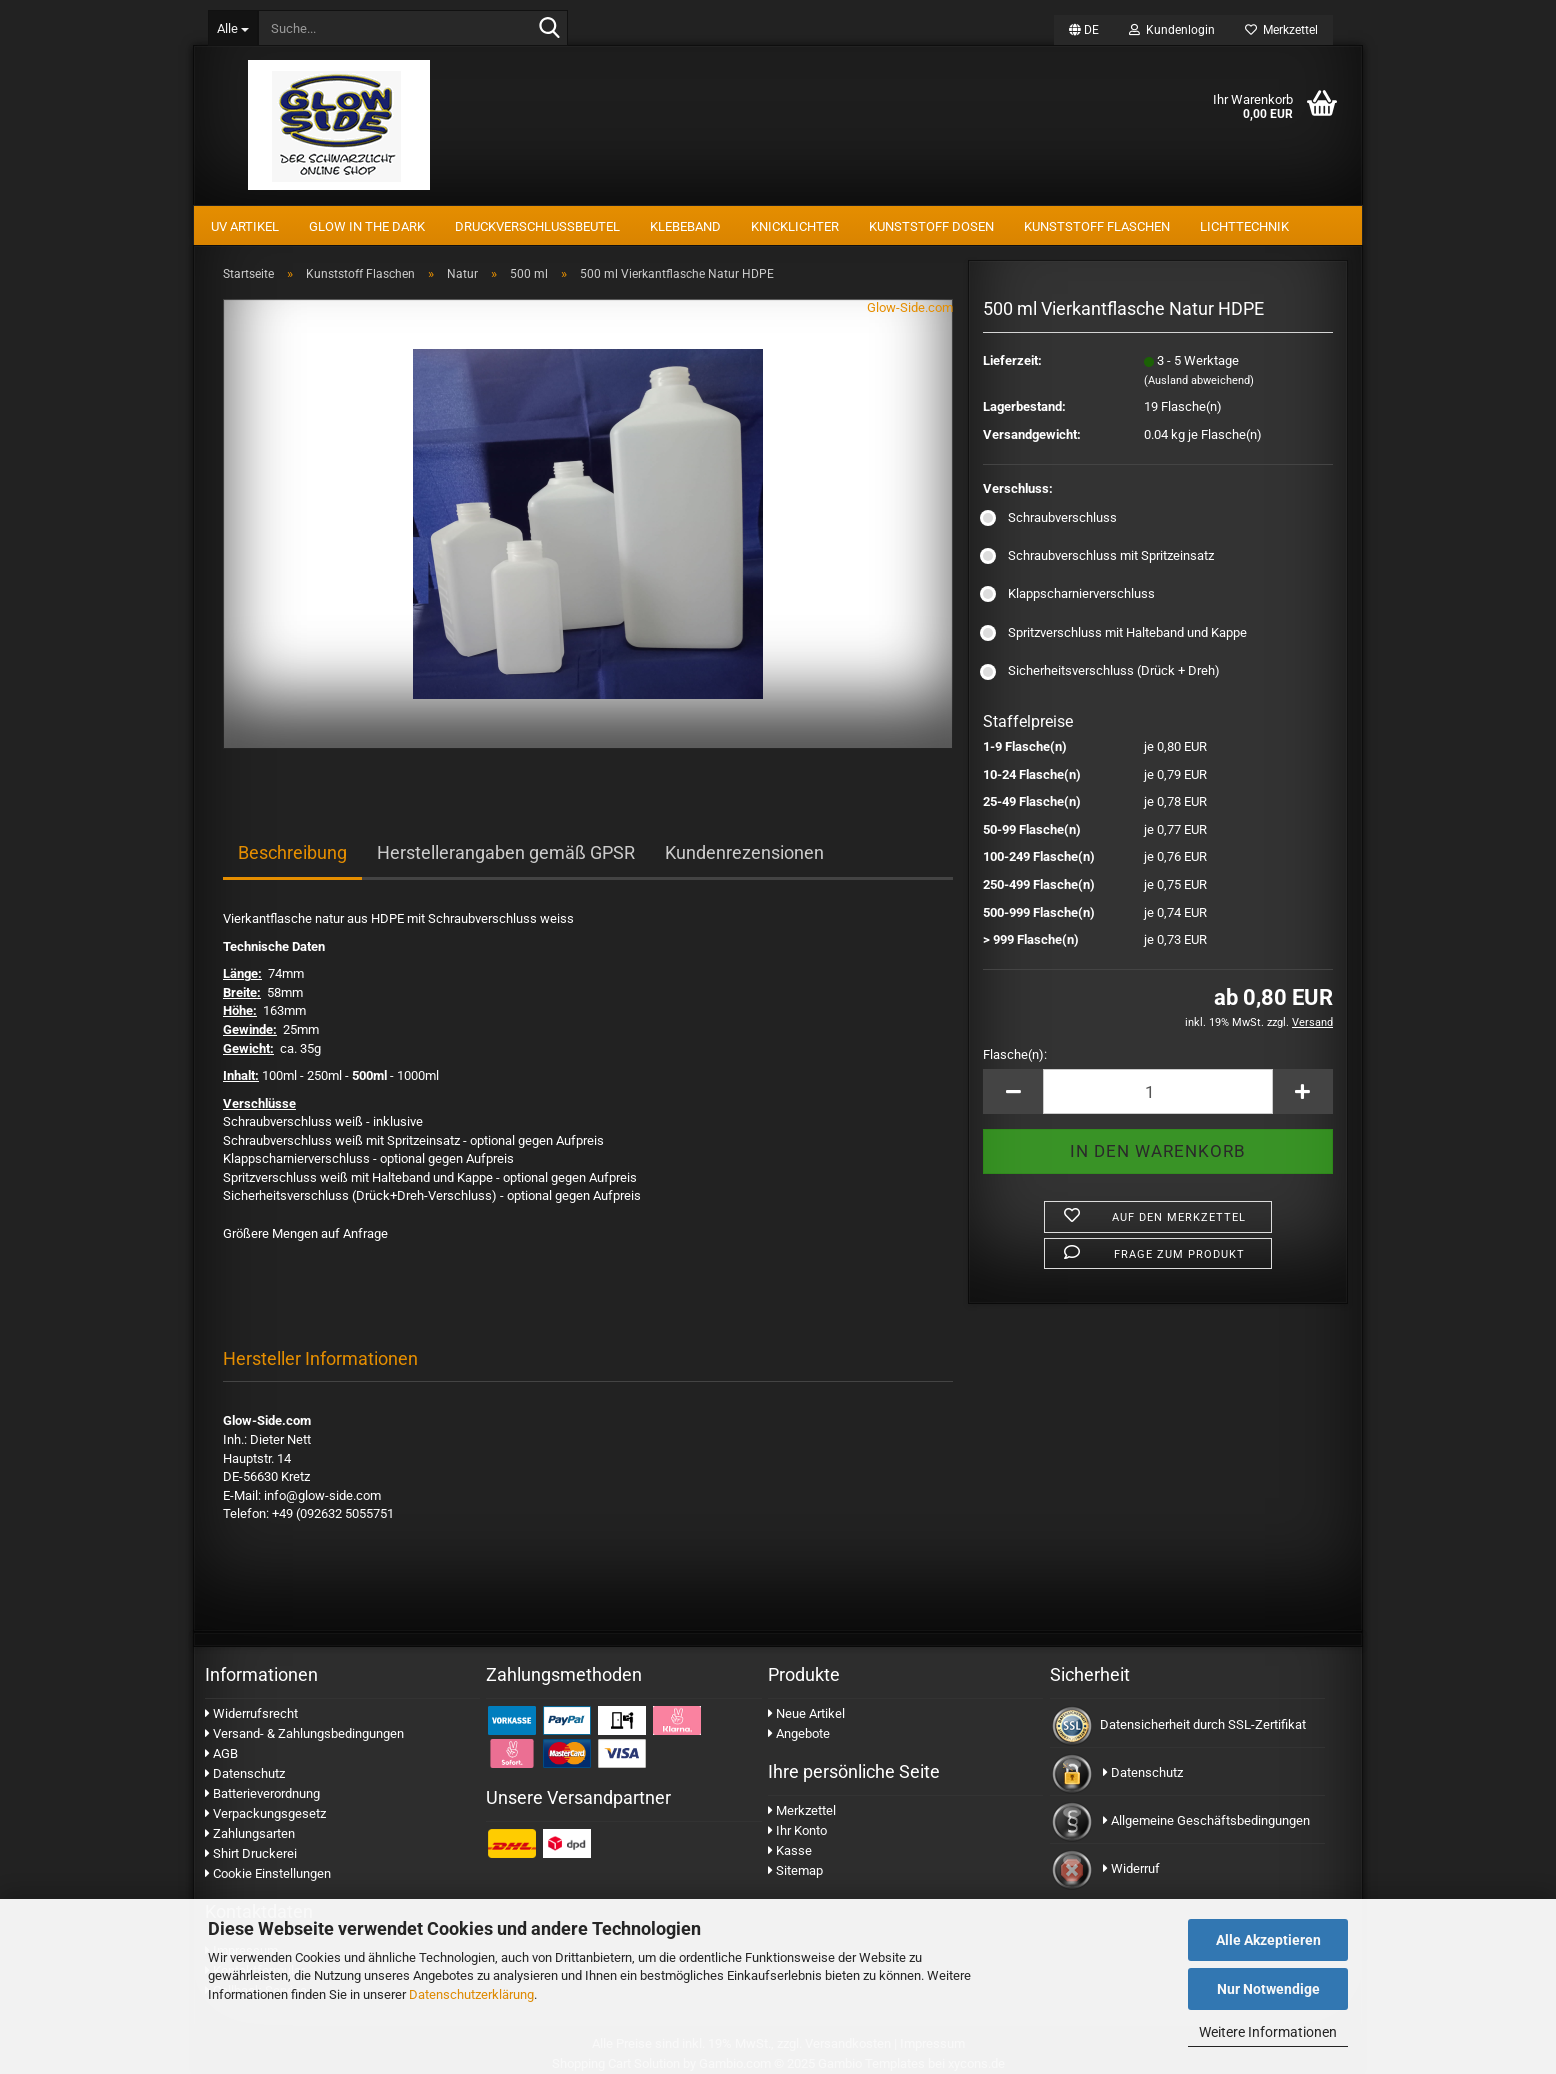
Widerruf (1131, 1868)
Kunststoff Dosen (931, 226)
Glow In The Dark (367, 226)
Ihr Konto (797, 1830)
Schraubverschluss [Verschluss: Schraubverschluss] (1050, 517)
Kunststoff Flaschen (1097, 226)
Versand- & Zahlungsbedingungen (304, 1733)
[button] (1084, 30)
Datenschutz (245, 1773)
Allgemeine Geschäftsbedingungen (1206, 1820)
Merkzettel (1281, 30)
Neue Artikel (806, 1713)
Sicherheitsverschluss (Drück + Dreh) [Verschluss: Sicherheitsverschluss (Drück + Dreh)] (1101, 670)
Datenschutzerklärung (471, 1994)
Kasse (790, 1850)
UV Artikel (245, 226)
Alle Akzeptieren (1268, 1940)
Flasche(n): (1015, 1054)
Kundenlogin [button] (1172, 30)
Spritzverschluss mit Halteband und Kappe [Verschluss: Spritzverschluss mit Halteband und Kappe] (1115, 632)
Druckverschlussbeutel (537, 226)
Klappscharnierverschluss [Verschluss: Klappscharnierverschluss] (1069, 593)
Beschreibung (292, 852)
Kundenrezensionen (744, 852)
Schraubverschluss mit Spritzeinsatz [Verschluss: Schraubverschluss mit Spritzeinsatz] (1098, 555)
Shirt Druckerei (251, 1853)
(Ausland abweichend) (1199, 380)
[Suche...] (233, 28)
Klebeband (685, 226)
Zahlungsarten (250, 1833)
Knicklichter (795, 226)
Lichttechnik (1244, 226)
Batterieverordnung (262, 1793)
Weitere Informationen (1268, 2032)
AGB (221, 1753)
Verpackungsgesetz (265, 1813)
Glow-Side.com (910, 307)
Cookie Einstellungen (268, 1873)
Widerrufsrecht (251, 1713)
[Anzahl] (1158, 1091)
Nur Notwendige (1268, 1989)
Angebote (799, 1733)
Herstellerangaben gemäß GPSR (506, 852)
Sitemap (795, 1870)
